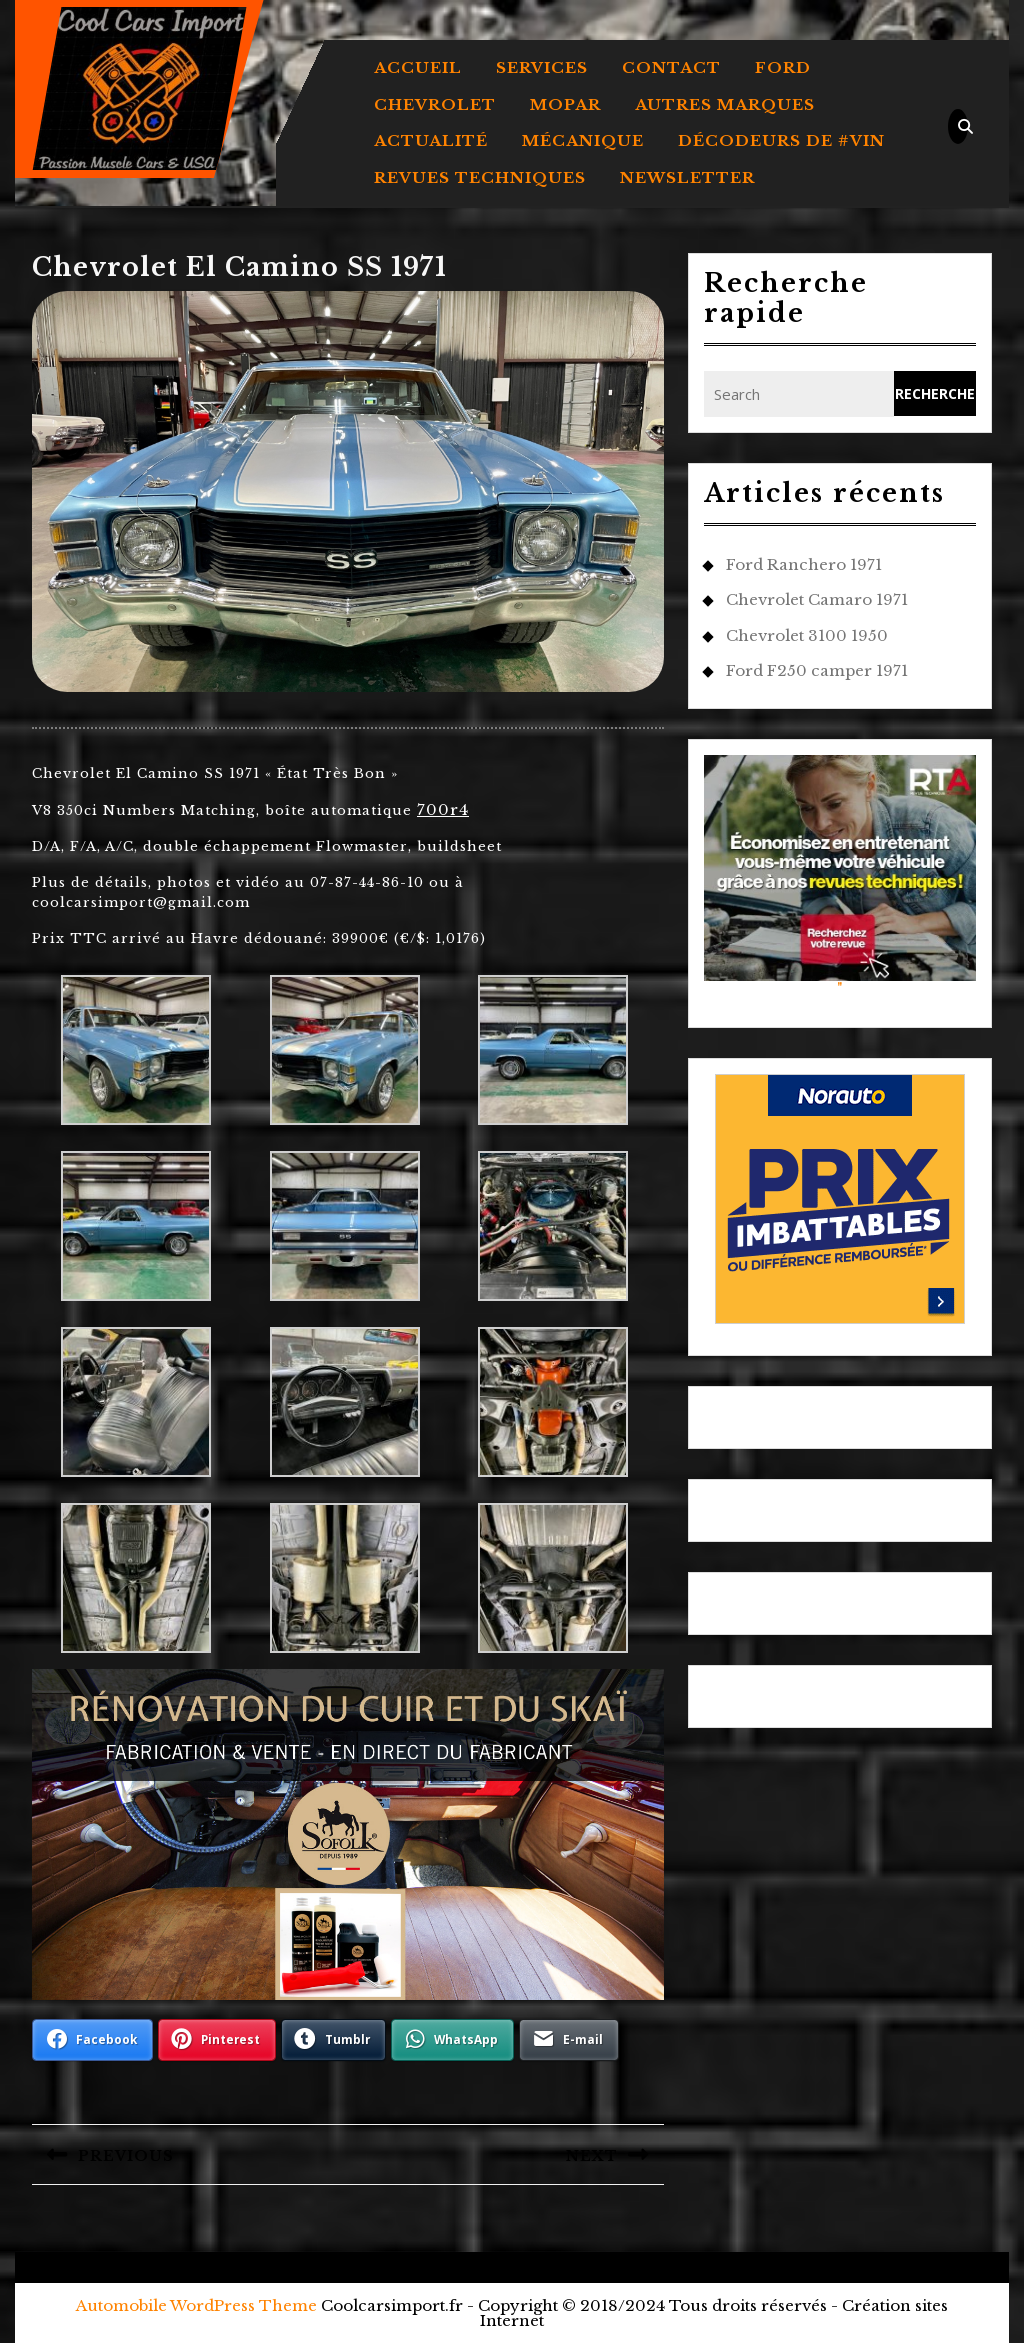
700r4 (443, 809)
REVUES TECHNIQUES (480, 177)
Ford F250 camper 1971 (817, 670)
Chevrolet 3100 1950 (807, 635)
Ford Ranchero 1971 (804, 564)
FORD (783, 67)
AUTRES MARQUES (725, 104)
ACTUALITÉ (431, 140)
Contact (671, 67)
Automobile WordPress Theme (196, 2305)
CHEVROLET (435, 104)
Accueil (418, 67)
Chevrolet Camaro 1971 (817, 599)
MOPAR (565, 104)
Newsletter (687, 177)
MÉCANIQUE (583, 140)
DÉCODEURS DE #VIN (781, 140)
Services (542, 67)
